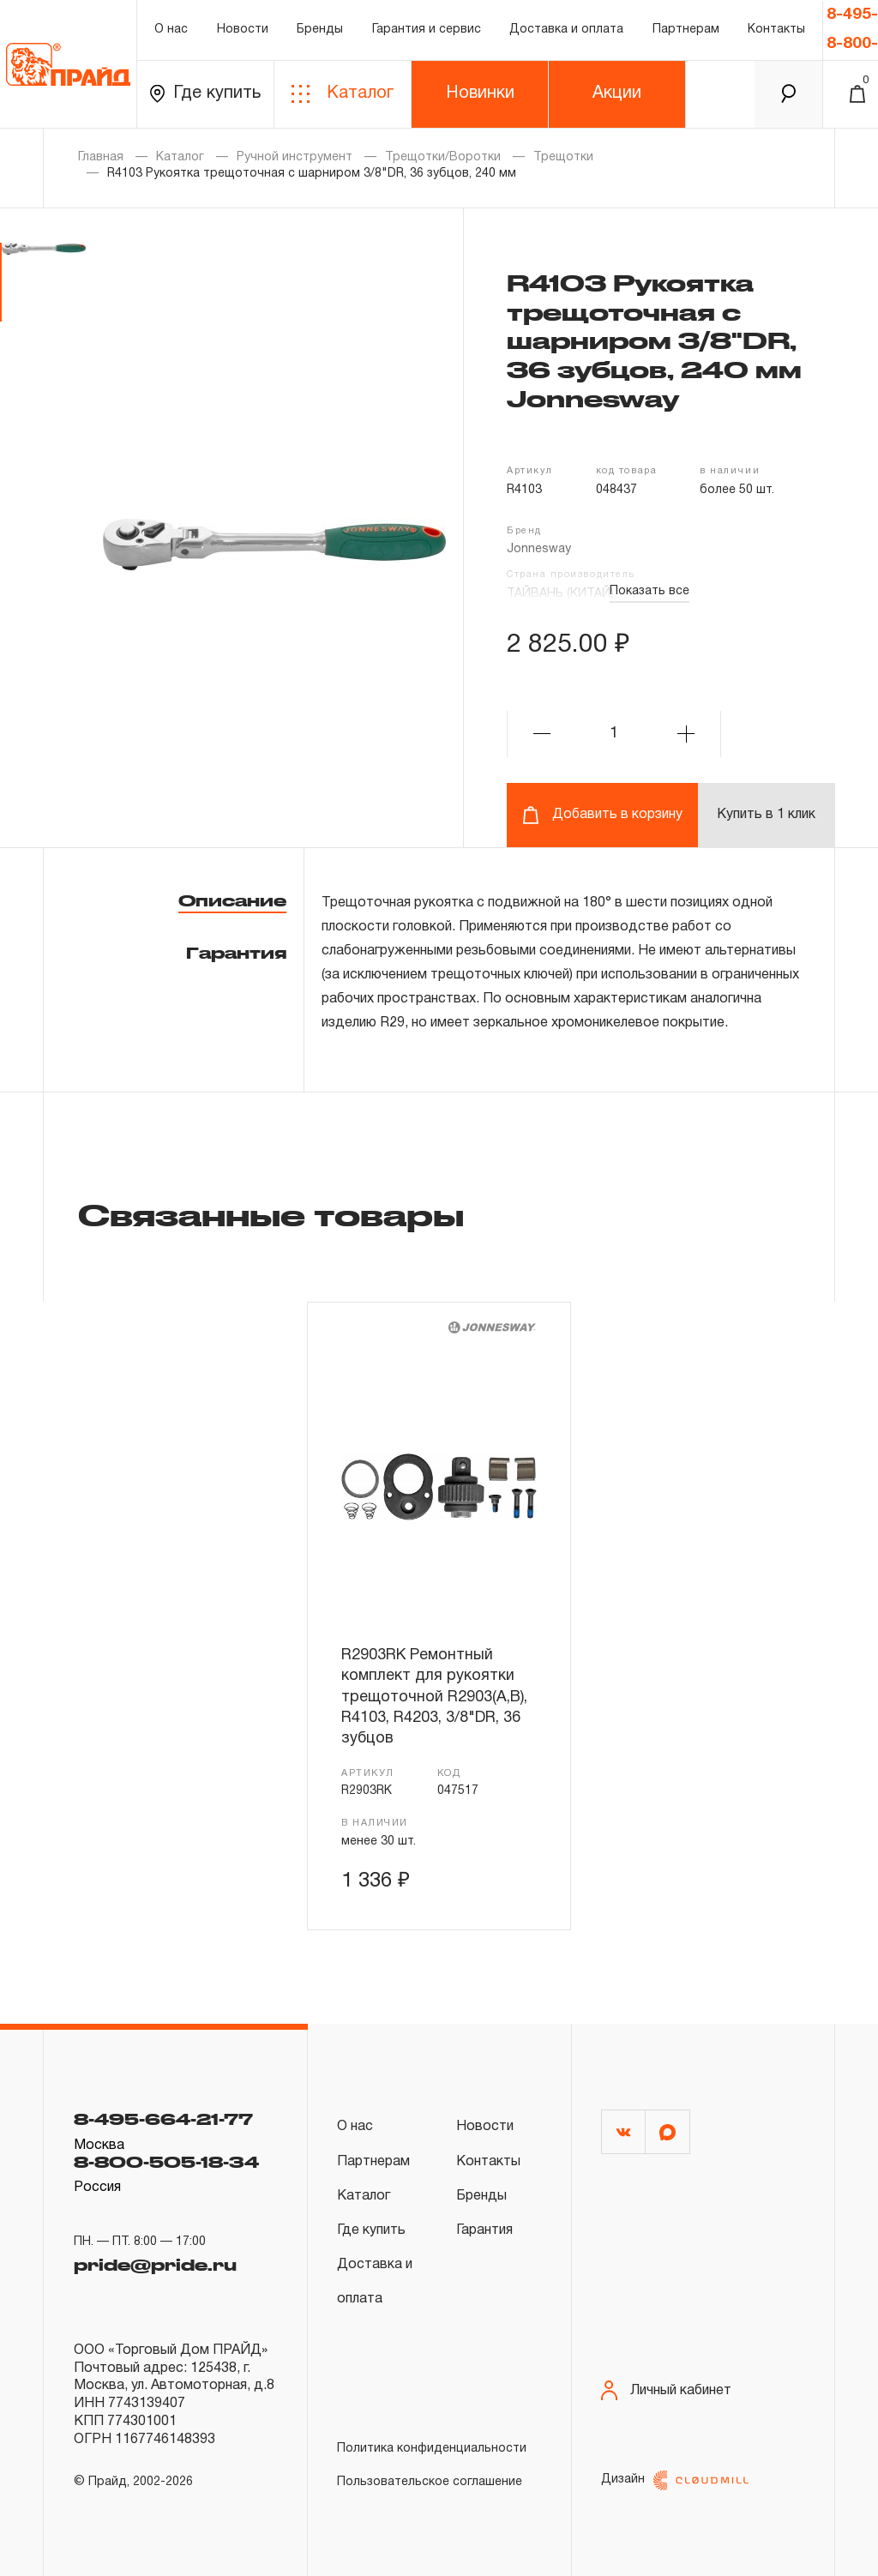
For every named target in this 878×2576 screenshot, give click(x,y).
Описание (232, 900)
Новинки (480, 93)
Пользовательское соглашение (429, 2482)
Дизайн (675, 2480)
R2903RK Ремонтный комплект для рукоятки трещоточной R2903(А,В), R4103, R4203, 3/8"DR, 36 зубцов (434, 1697)
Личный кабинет (666, 2390)
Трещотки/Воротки (443, 157)
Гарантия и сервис (426, 29)
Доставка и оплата (566, 29)
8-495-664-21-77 (163, 2119)
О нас (171, 29)
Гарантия (236, 952)
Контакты (776, 29)
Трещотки (563, 157)
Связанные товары (271, 1214)
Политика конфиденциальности (431, 2448)
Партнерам (685, 29)
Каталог (343, 94)
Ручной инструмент (294, 157)
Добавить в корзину (602, 815)
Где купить (205, 94)
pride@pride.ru (155, 2264)
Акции (616, 93)
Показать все (649, 591)
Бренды (320, 29)
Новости (242, 29)
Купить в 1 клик (766, 815)
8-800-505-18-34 (166, 2161)
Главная (100, 157)
